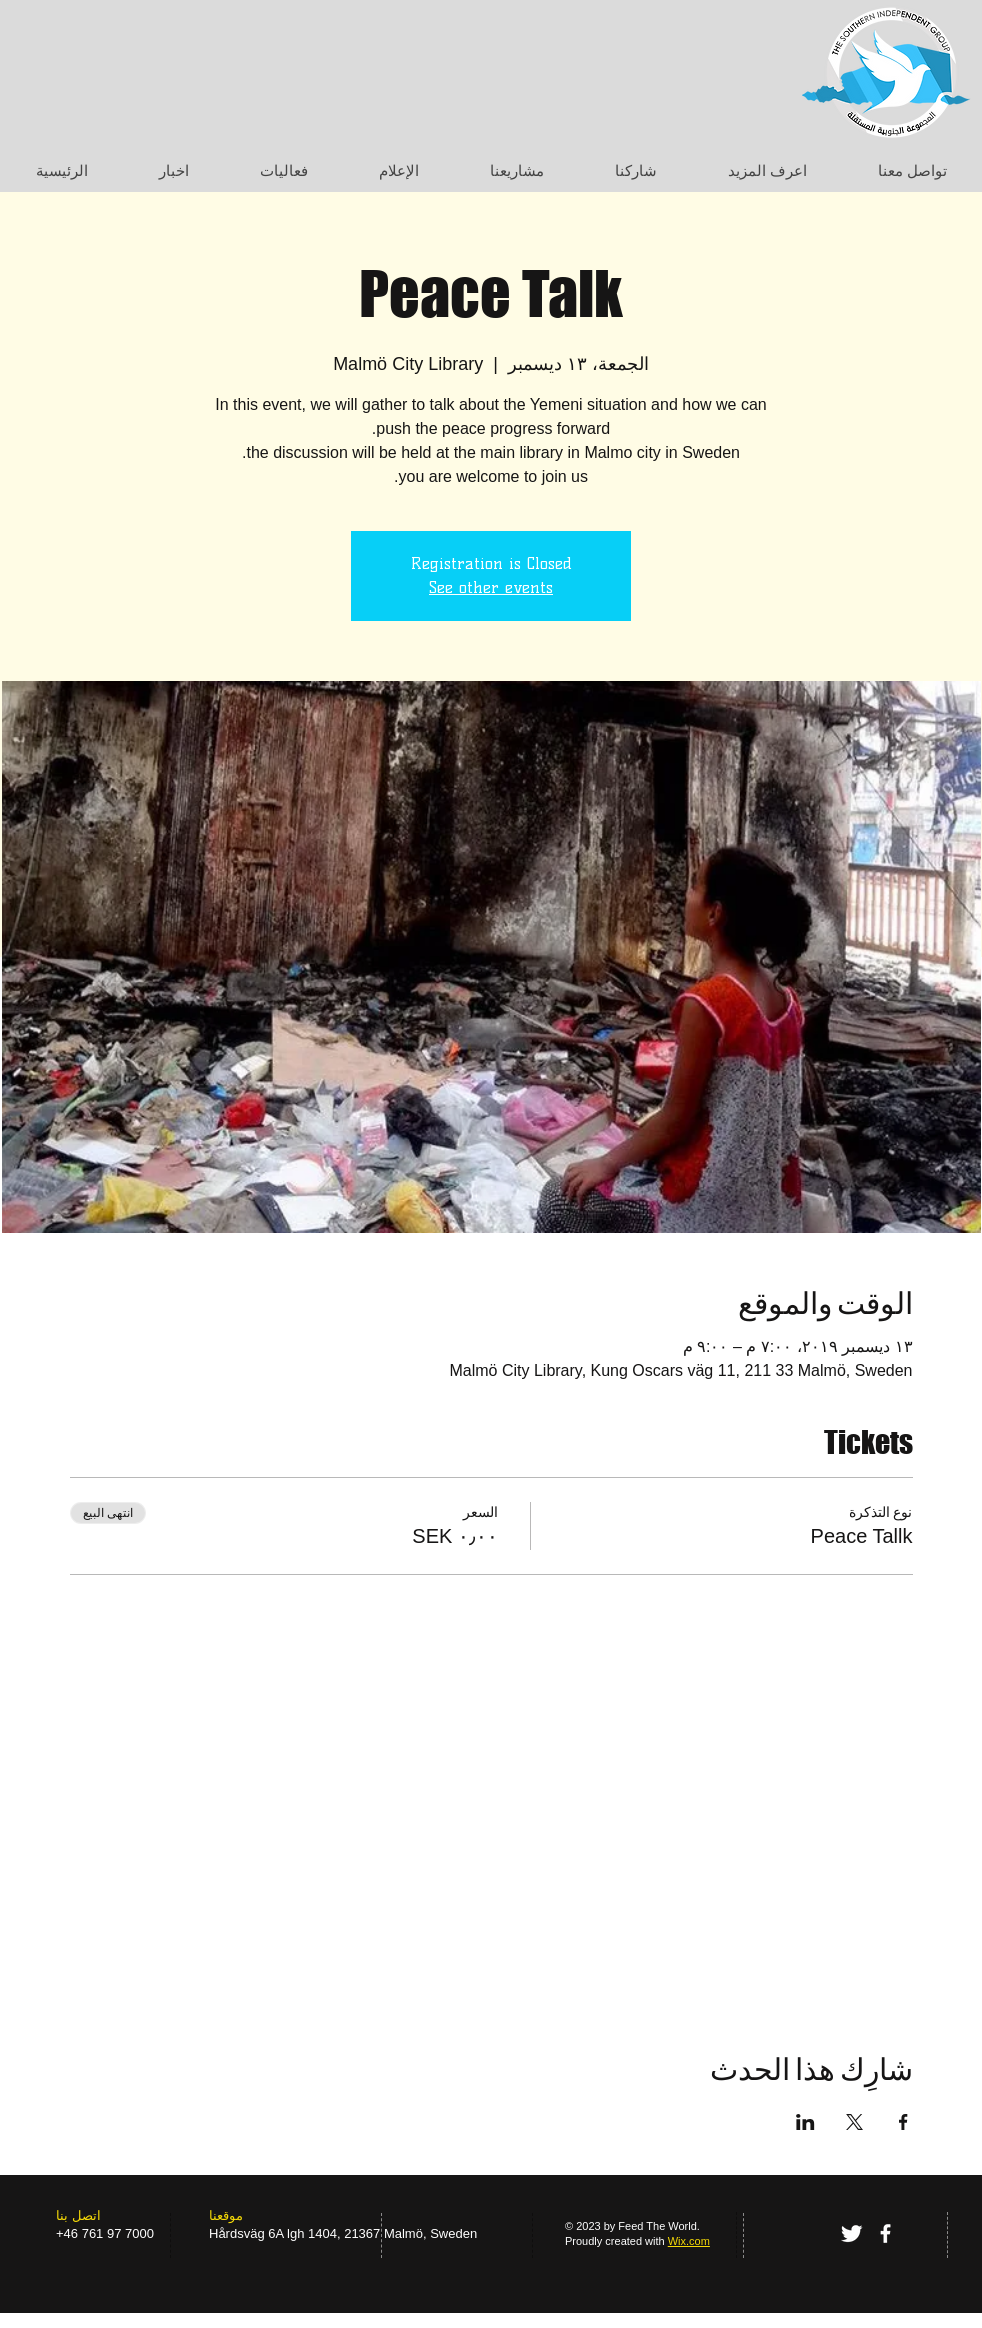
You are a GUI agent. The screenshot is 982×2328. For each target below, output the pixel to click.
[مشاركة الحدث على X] (854, 2122)
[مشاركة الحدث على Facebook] (903, 2122)
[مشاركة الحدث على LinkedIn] (805, 2122)
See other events (491, 587)
